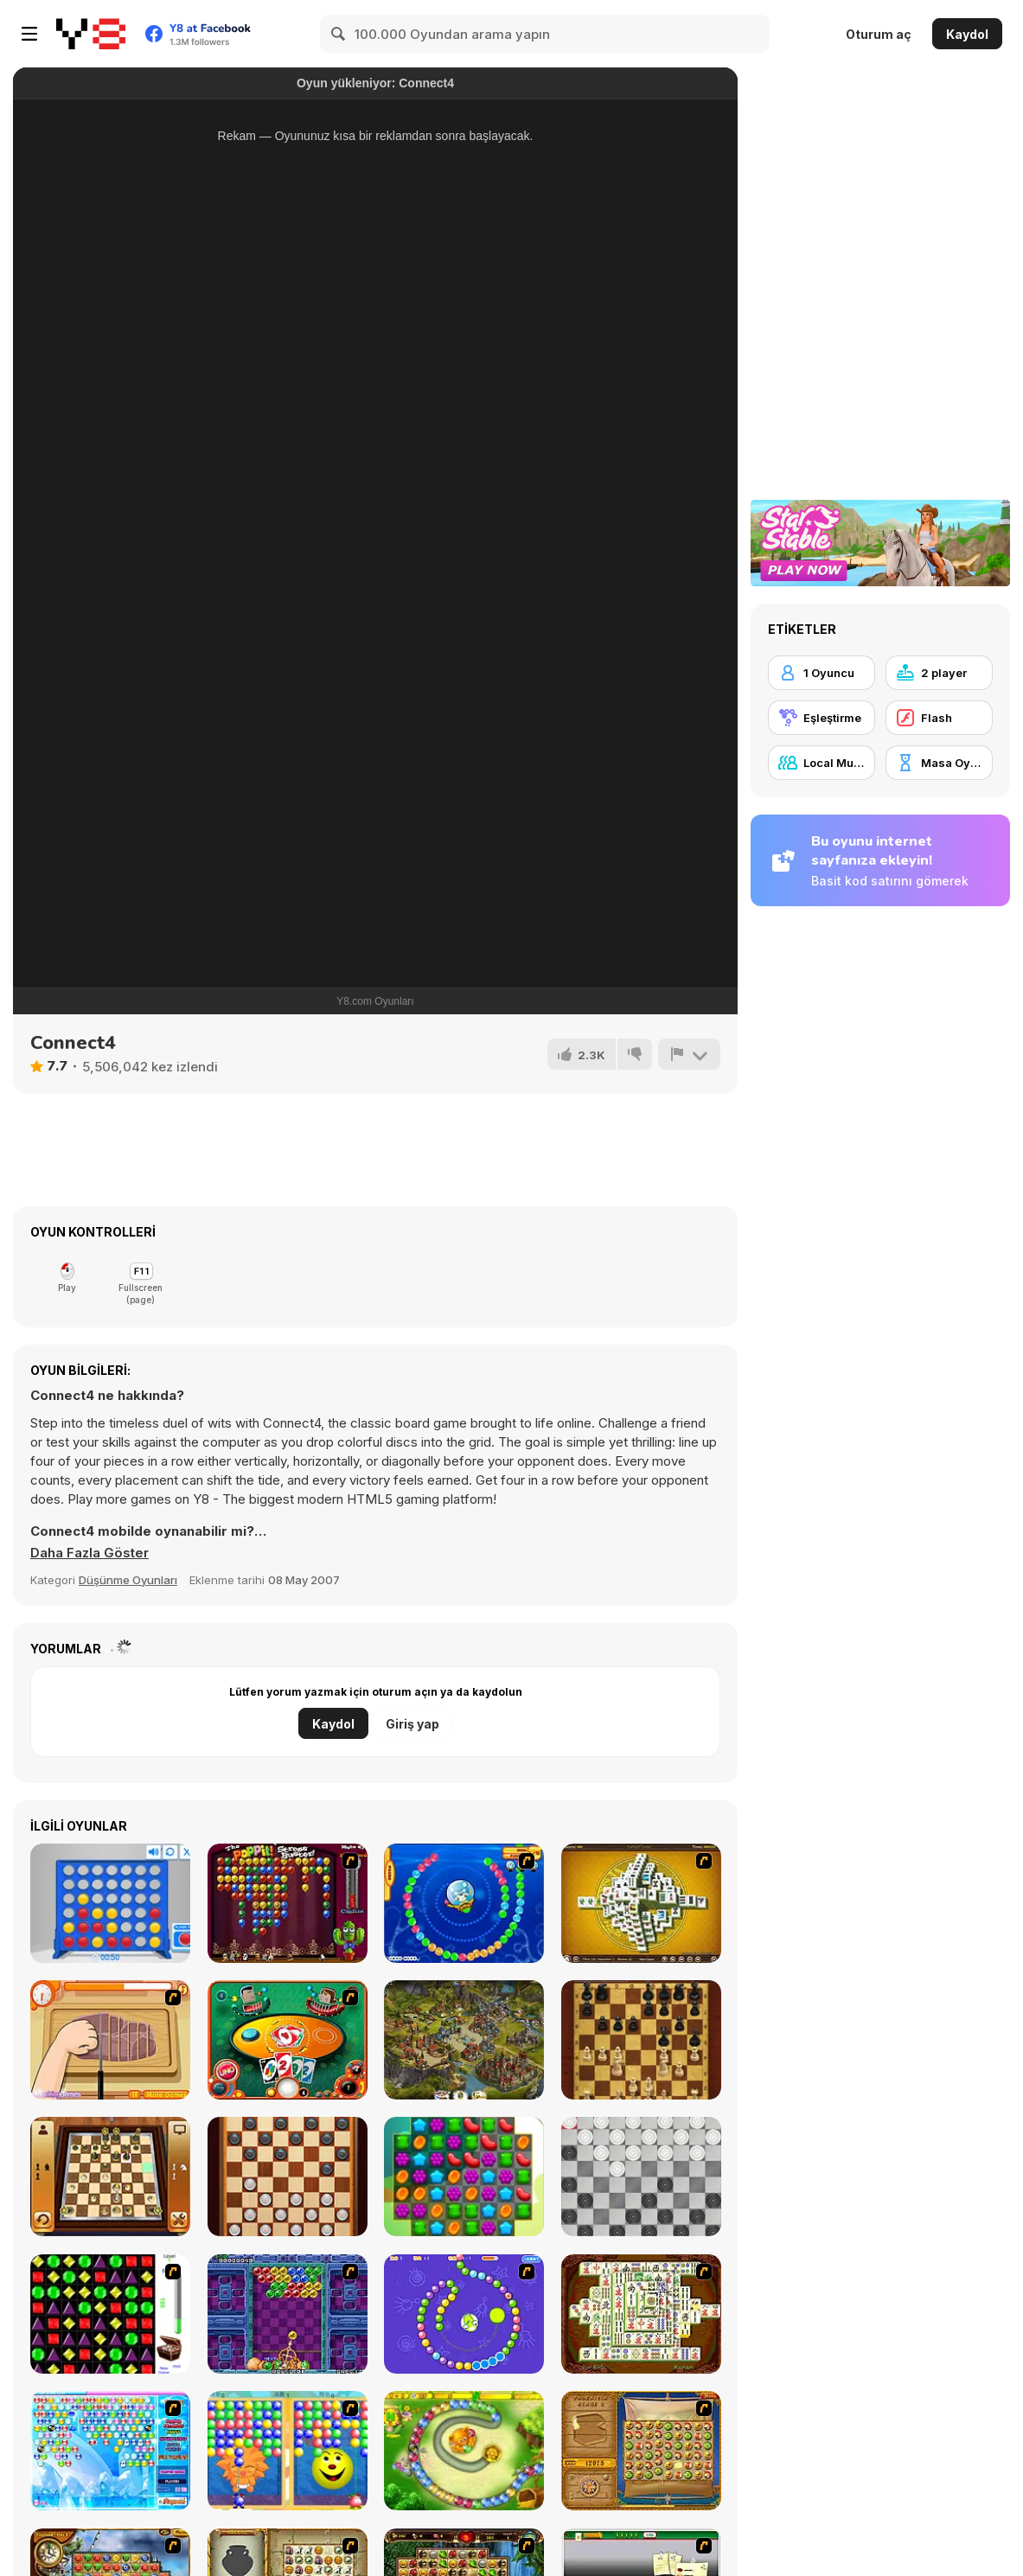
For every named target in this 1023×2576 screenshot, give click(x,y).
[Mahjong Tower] (641, 1903)
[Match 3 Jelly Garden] (464, 2176)
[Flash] (939, 717)
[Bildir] (689, 1054)
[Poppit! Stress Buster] (288, 1903)
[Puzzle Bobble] (288, 2314)
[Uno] (288, 2040)
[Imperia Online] (464, 2040)
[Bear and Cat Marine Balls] (464, 1903)
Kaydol (967, 34)
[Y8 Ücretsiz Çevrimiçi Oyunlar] (90, 33)
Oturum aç (878, 34)
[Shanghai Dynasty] (641, 2314)
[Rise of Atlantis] (641, 2450)
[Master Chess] (641, 2040)
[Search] (339, 34)
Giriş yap (412, 1723)
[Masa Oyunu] (939, 762)
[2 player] (939, 672)
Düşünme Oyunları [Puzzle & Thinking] (128, 1580)
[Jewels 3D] (110, 2314)
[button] (90, 1553)
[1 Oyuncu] (821, 672)
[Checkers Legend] (288, 2176)
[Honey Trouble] (464, 2450)
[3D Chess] (110, 2176)
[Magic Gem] (288, 2450)
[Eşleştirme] (821, 717)
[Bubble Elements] (110, 2450)
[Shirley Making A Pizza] (110, 2040)
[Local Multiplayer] (821, 762)
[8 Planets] (464, 2314)
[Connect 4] (110, 1903)
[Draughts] (641, 2176)
